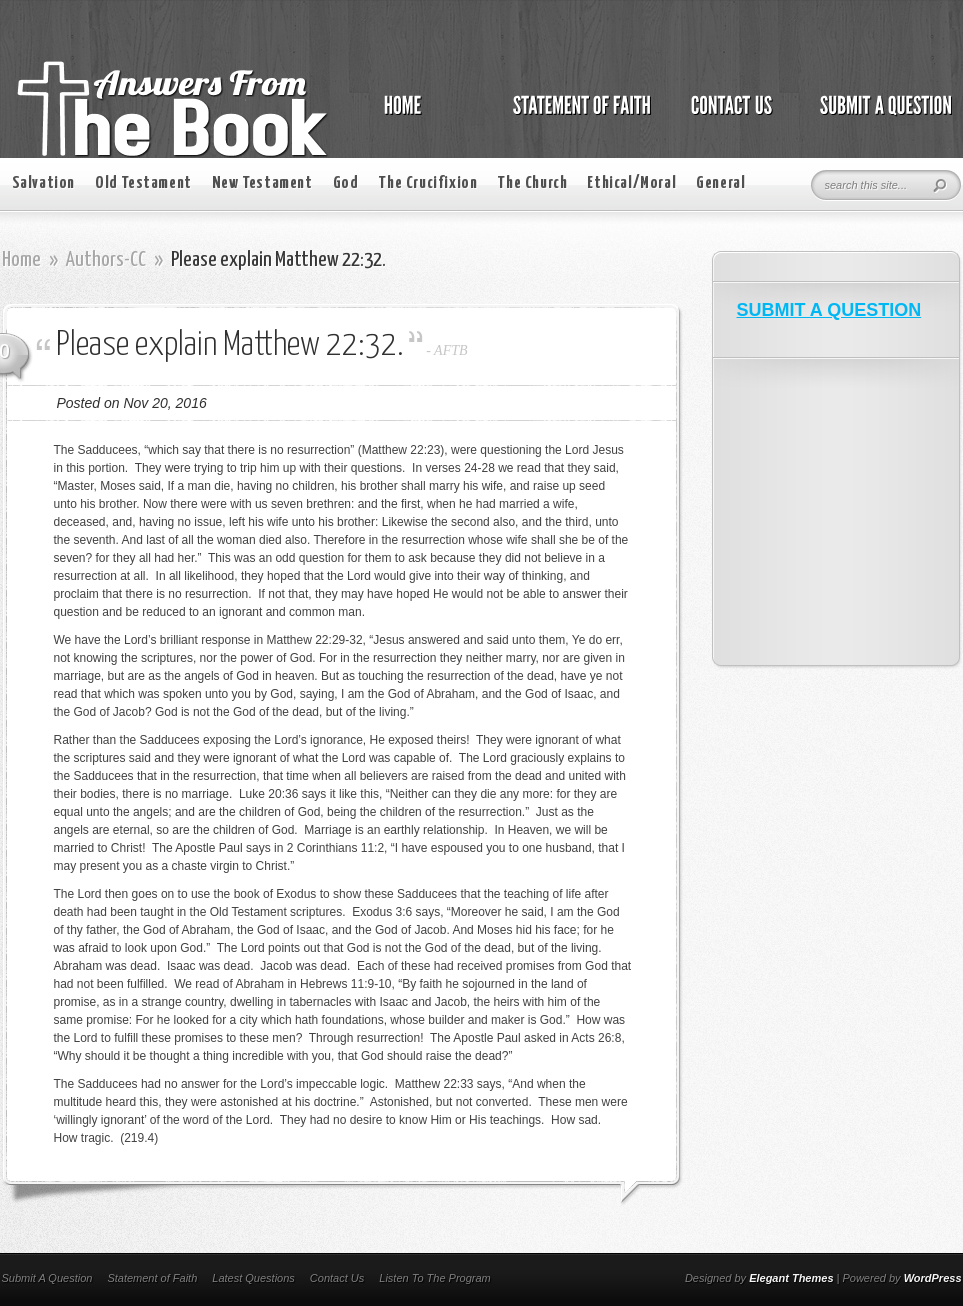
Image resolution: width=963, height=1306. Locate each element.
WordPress (933, 1278)
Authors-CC (106, 260)
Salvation (43, 183)
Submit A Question (47, 1278)
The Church (532, 183)
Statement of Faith (152, 1278)
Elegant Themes (791, 1278)
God (346, 183)
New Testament (262, 183)
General (720, 183)
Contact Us (337, 1278)
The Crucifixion (427, 183)
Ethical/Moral (631, 183)
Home (21, 260)
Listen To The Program (434, 1278)
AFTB (450, 350)
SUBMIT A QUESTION (829, 310)
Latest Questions (253, 1278)
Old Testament (143, 183)
